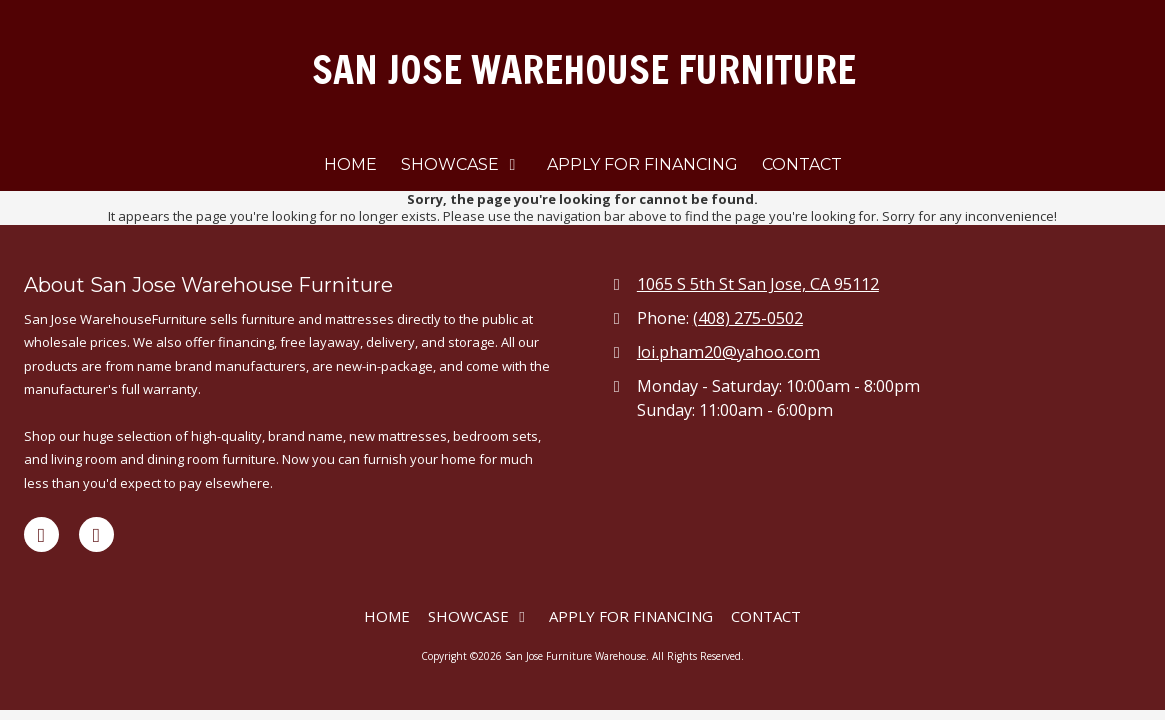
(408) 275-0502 (748, 318)
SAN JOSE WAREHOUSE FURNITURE (584, 69)
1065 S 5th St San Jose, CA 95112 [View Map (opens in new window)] (758, 284)
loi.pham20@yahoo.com (728, 352)
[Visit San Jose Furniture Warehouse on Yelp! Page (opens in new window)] (96, 534)
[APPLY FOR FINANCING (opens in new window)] (642, 165)
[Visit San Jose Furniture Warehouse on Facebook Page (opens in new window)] (41, 534)
